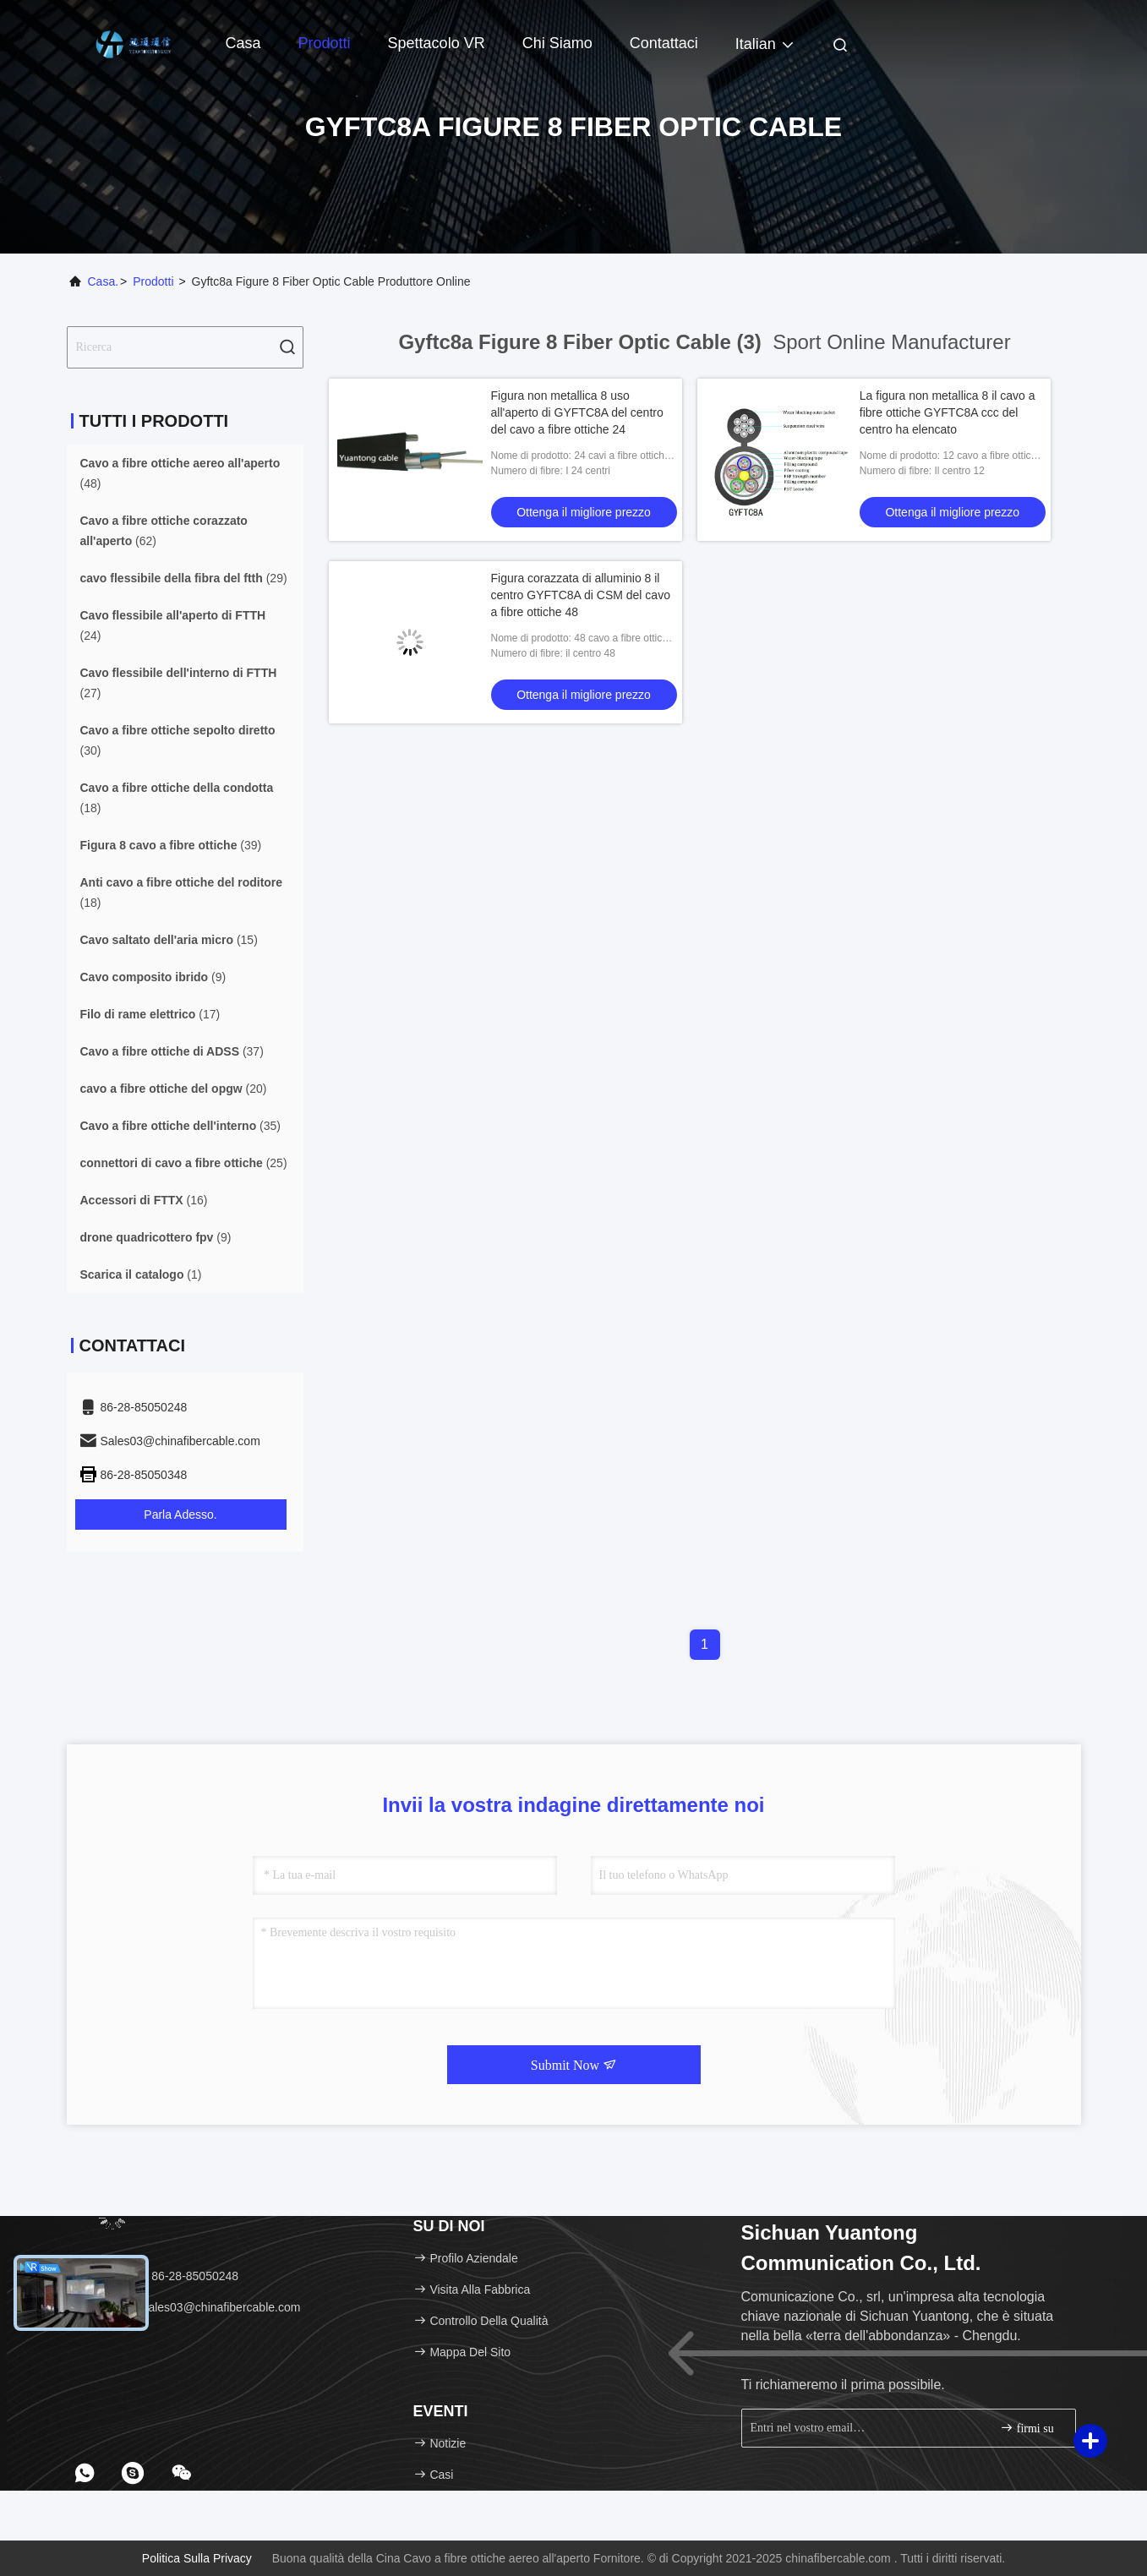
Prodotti (324, 43)
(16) (144, 1200)
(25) (183, 1163)
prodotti (153, 281)
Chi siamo (557, 43)
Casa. (103, 281)
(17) (150, 1014)
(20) (173, 1088)
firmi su (1026, 2427)
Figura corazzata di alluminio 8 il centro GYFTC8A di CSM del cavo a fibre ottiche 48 (580, 595)
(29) (183, 578)
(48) (180, 473)
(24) (173, 625)
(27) (178, 683)
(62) (164, 531)
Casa (243, 43)
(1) (141, 1274)
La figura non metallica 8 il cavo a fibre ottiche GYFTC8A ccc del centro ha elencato (947, 412)
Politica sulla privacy (197, 2558)
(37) (172, 1051)
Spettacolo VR (436, 43)
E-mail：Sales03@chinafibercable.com (190, 2307)
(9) (153, 977)
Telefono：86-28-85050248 (159, 2276)
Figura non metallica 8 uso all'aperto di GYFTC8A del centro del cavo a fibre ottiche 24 (577, 412)
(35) (180, 1125)
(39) (171, 845)
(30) (178, 740)
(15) (169, 940)
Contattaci (664, 43)
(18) (177, 798)
